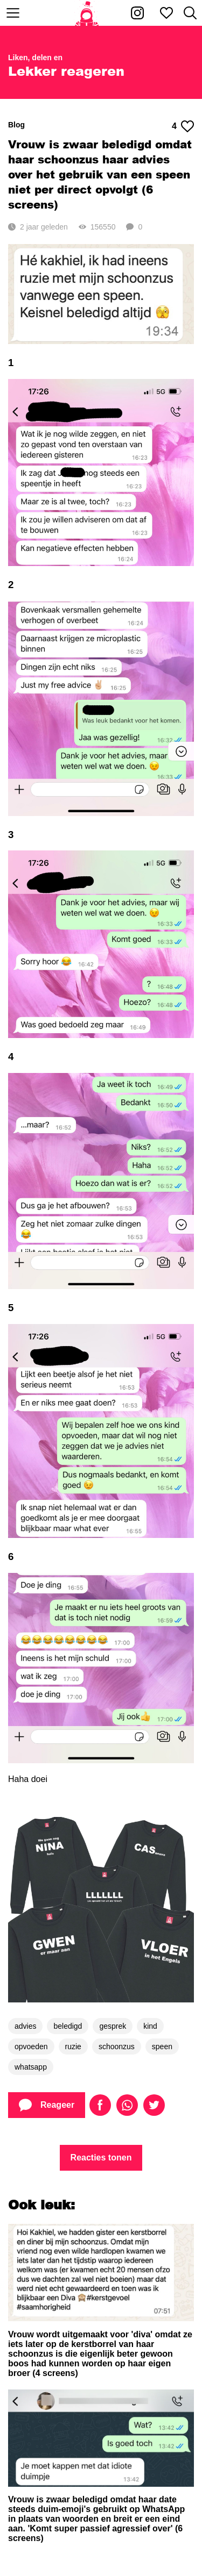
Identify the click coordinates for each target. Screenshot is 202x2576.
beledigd (67, 2026)
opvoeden (31, 2046)
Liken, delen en (35, 57)
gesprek (112, 2026)
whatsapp (31, 2067)
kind (150, 2026)
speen (162, 2046)
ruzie (73, 2046)
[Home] (87, 13)
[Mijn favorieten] (166, 13)
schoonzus (117, 2046)
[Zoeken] (190, 13)
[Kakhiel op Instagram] (137, 13)
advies (25, 2026)
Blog (16, 124)
